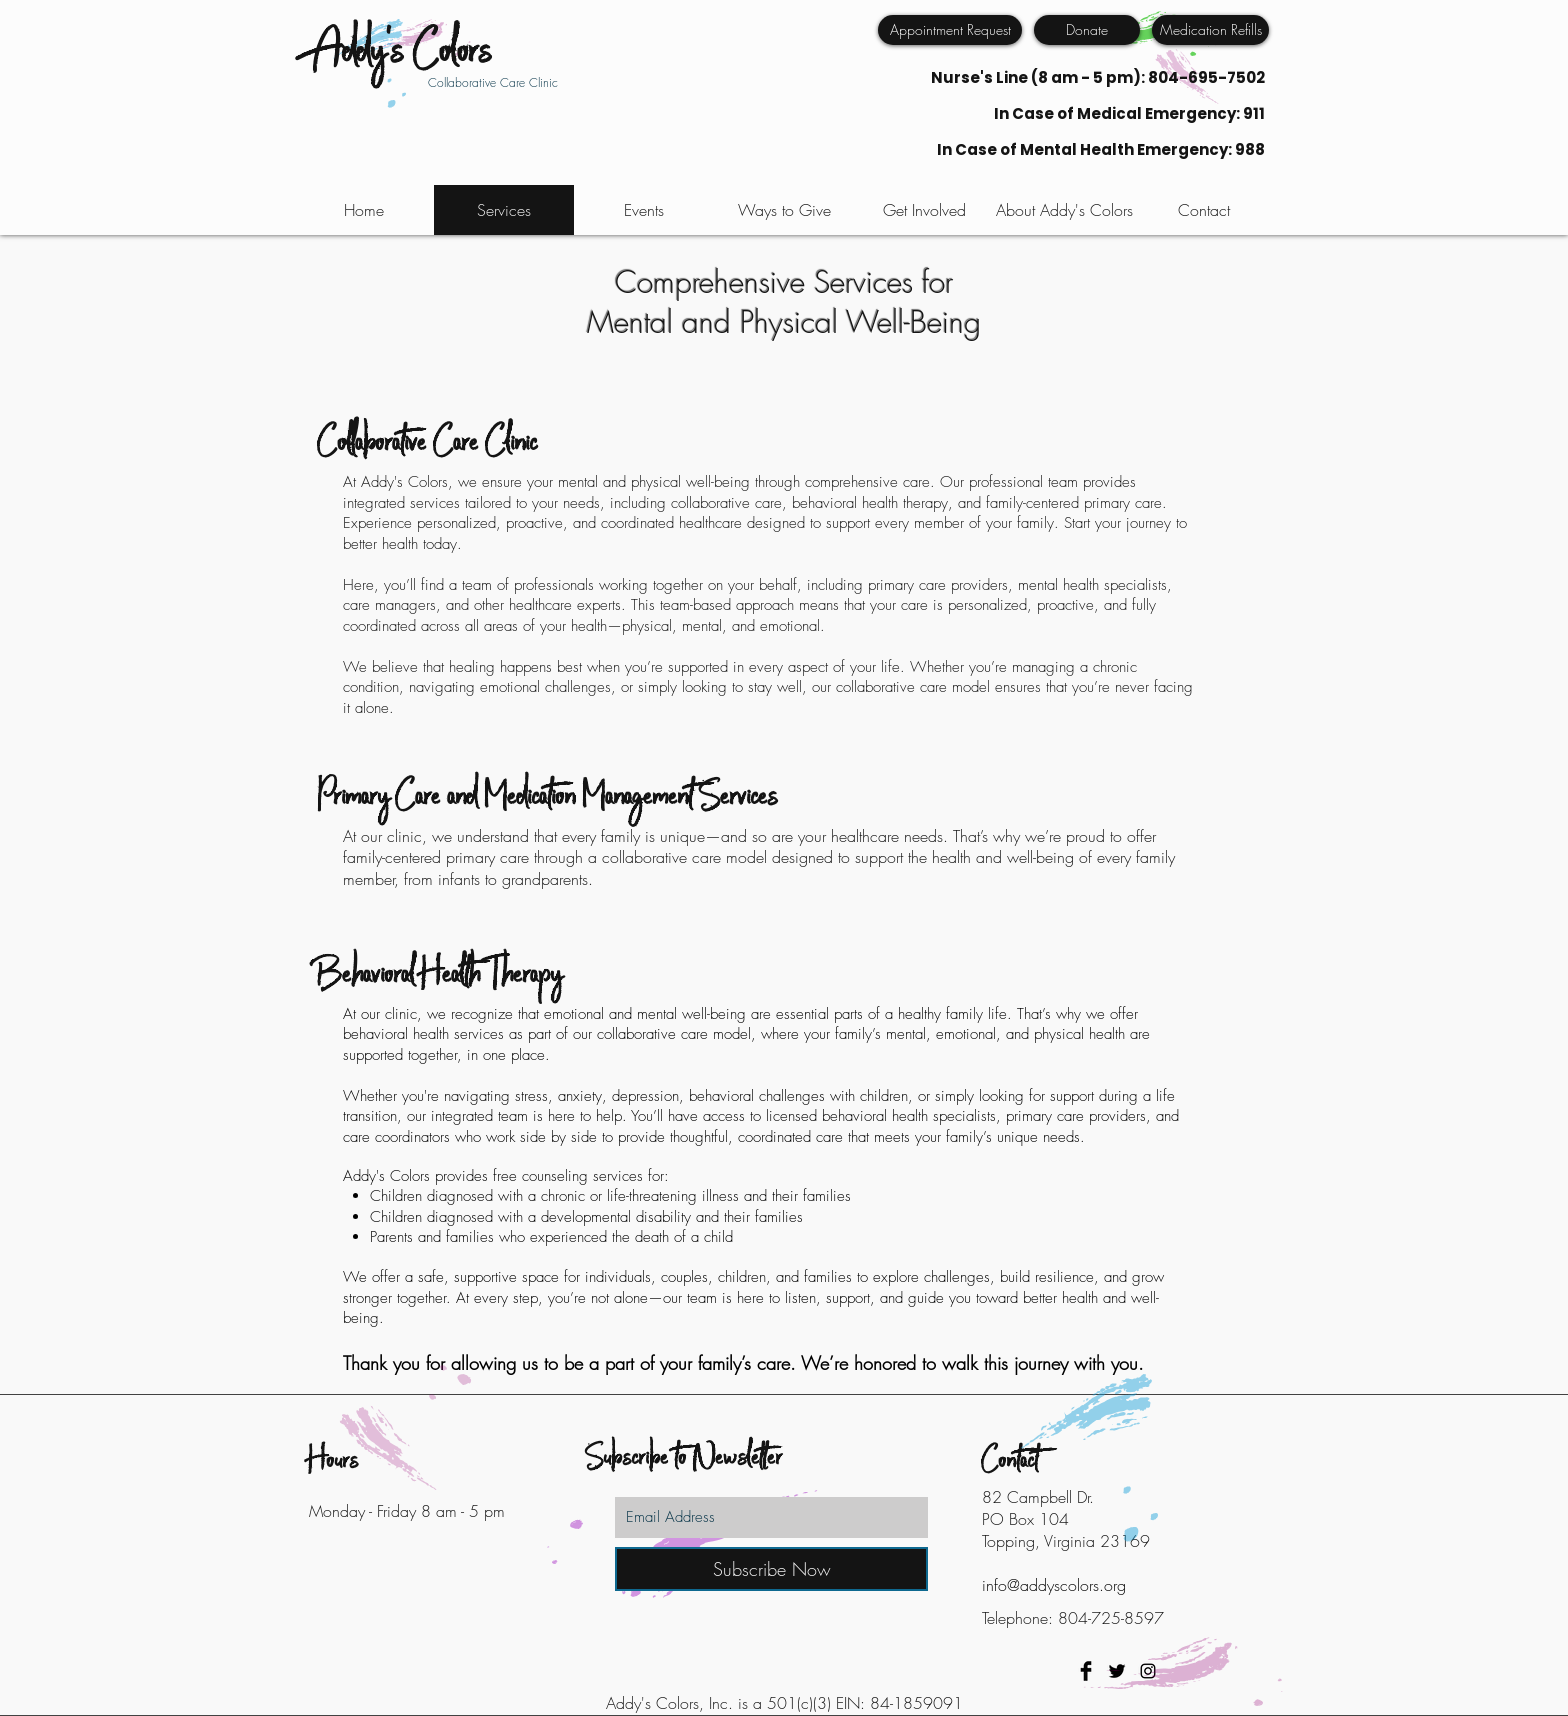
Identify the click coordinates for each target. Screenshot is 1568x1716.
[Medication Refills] (1210, 30)
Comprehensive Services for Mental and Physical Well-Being (784, 302)
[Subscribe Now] (771, 1569)
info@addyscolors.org (1054, 1585)
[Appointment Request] (950, 30)
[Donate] (1087, 30)
